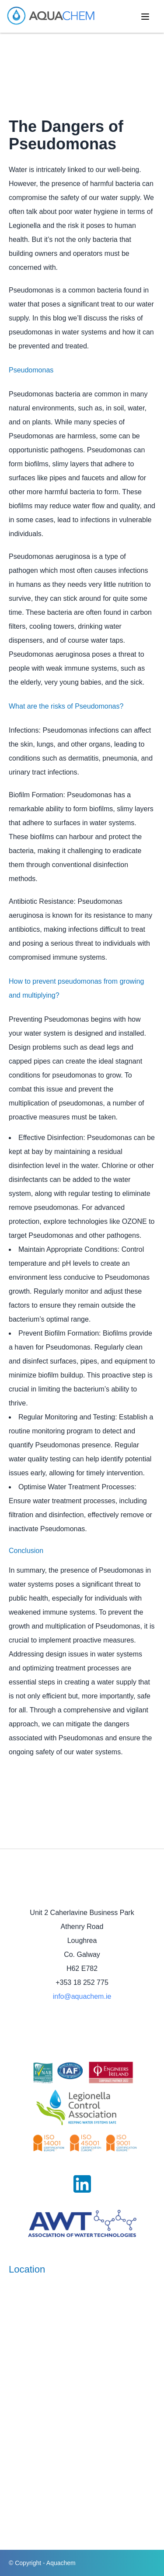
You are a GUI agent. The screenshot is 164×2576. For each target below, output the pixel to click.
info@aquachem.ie (82, 1996)
